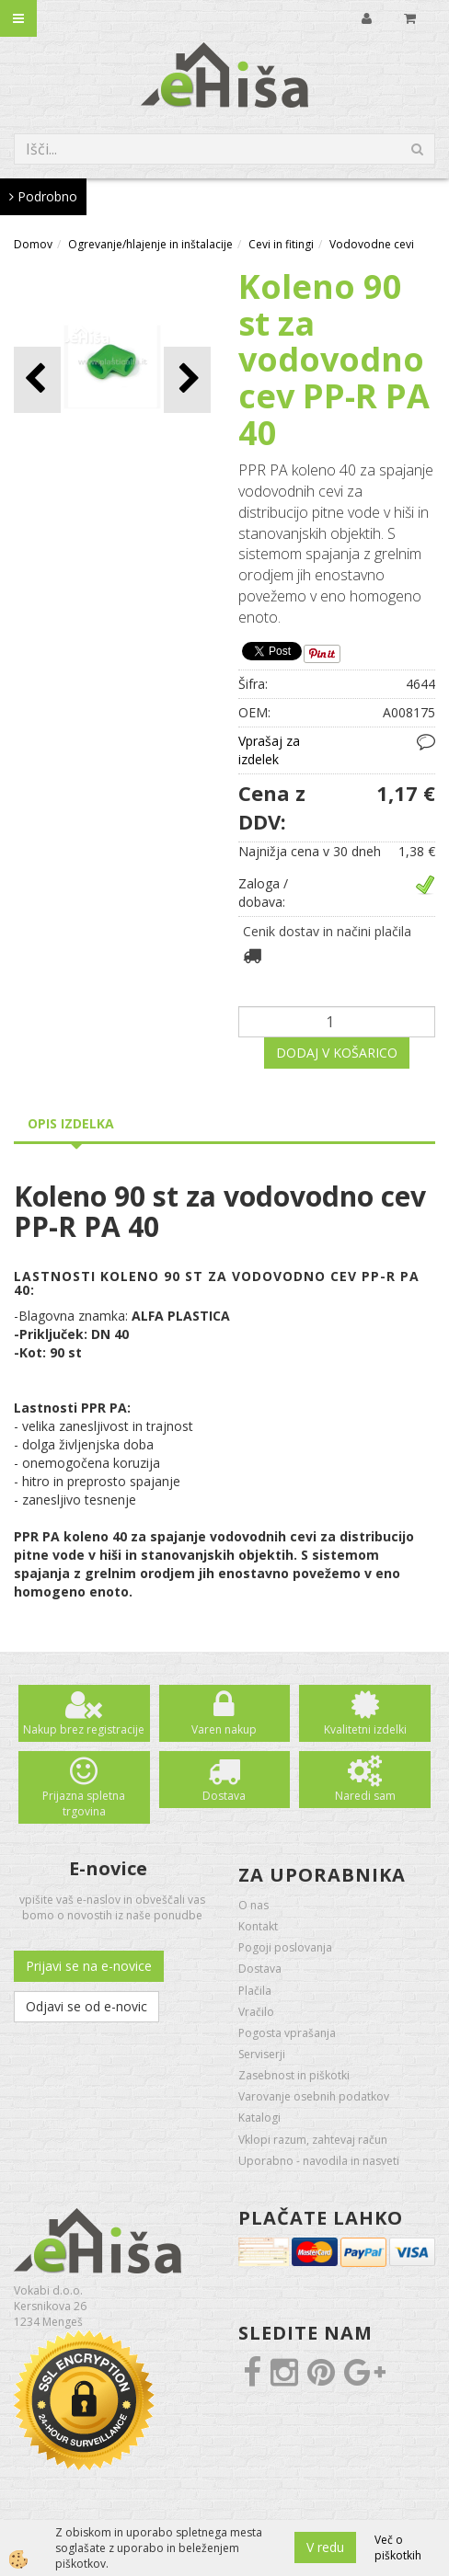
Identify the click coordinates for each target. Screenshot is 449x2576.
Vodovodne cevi (371, 244)
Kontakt (258, 1926)
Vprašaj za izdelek (269, 750)
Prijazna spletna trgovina (83, 1803)
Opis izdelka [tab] (71, 1123)
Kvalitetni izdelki (365, 1729)
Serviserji (261, 2054)
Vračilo (256, 2012)
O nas (253, 1905)
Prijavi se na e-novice (89, 1966)
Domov (33, 244)
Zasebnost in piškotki (294, 2075)
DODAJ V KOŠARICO (336, 1052)
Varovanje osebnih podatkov (313, 2096)
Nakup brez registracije (83, 1729)
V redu (325, 2547)
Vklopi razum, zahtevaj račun (312, 2139)
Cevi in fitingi (281, 244)
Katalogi (259, 2117)
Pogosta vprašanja (287, 2033)
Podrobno (43, 196)
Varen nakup (224, 1729)
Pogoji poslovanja (285, 1947)
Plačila (254, 1990)
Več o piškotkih (397, 2547)
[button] (187, 379)
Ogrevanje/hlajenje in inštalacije (150, 244)
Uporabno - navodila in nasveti (318, 2161)
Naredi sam (365, 1795)
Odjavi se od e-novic (86, 2006)
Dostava (224, 1795)
